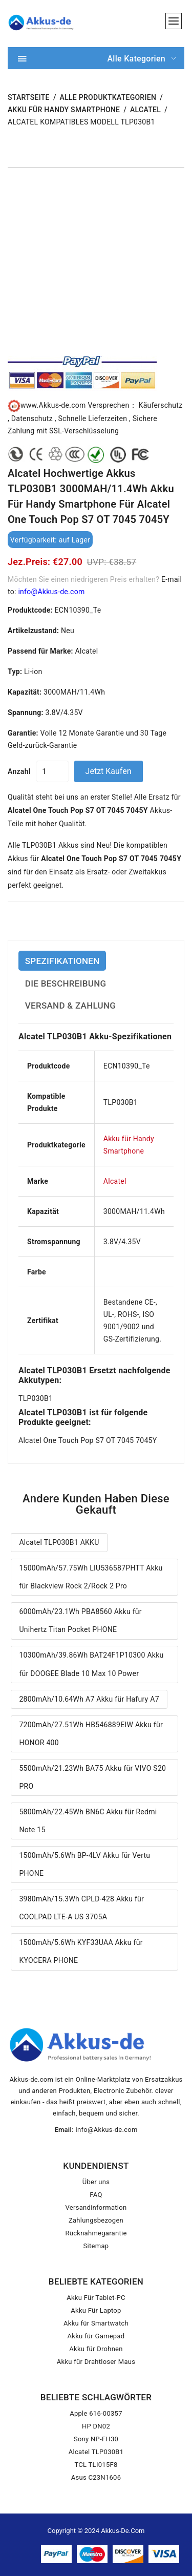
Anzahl (19, 771)
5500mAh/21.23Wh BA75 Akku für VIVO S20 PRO (92, 1777)
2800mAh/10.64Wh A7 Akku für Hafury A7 (89, 1699)
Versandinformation (96, 2207)
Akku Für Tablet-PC (96, 2297)
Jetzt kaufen (109, 771)
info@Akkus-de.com (51, 592)
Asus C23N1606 (96, 2477)
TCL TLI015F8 (95, 2464)
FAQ (96, 2194)
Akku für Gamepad (96, 2336)
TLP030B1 (35, 1398)
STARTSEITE (29, 97)
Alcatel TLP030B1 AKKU (59, 1542)
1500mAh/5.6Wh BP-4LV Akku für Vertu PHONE (84, 1864)
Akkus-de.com (122, 2531)
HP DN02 (96, 2426)
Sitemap (96, 2246)
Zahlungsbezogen (96, 2220)
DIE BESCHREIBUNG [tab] (65, 983)
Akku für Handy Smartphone (64, 110)
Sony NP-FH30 (96, 2439)
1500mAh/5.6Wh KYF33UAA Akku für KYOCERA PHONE (80, 1951)
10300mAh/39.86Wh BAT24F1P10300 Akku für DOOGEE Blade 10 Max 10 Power (91, 1664)
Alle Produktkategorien (108, 97)
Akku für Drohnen (95, 2349)
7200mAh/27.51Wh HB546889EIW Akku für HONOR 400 (91, 1734)
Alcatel (145, 110)
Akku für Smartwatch (96, 2323)
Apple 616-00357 (96, 2413)
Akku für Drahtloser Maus (96, 2361)
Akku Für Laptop (96, 2310)
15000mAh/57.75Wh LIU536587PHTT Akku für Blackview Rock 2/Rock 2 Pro (90, 1577)
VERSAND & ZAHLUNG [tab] (70, 1005)
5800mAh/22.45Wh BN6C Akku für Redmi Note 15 (88, 1821)
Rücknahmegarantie (95, 2233)
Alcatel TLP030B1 (96, 2452)
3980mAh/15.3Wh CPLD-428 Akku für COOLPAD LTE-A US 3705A (81, 1908)
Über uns (96, 2182)
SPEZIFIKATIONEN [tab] (62, 961)
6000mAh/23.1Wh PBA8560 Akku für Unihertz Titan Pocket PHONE (80, 1620)
